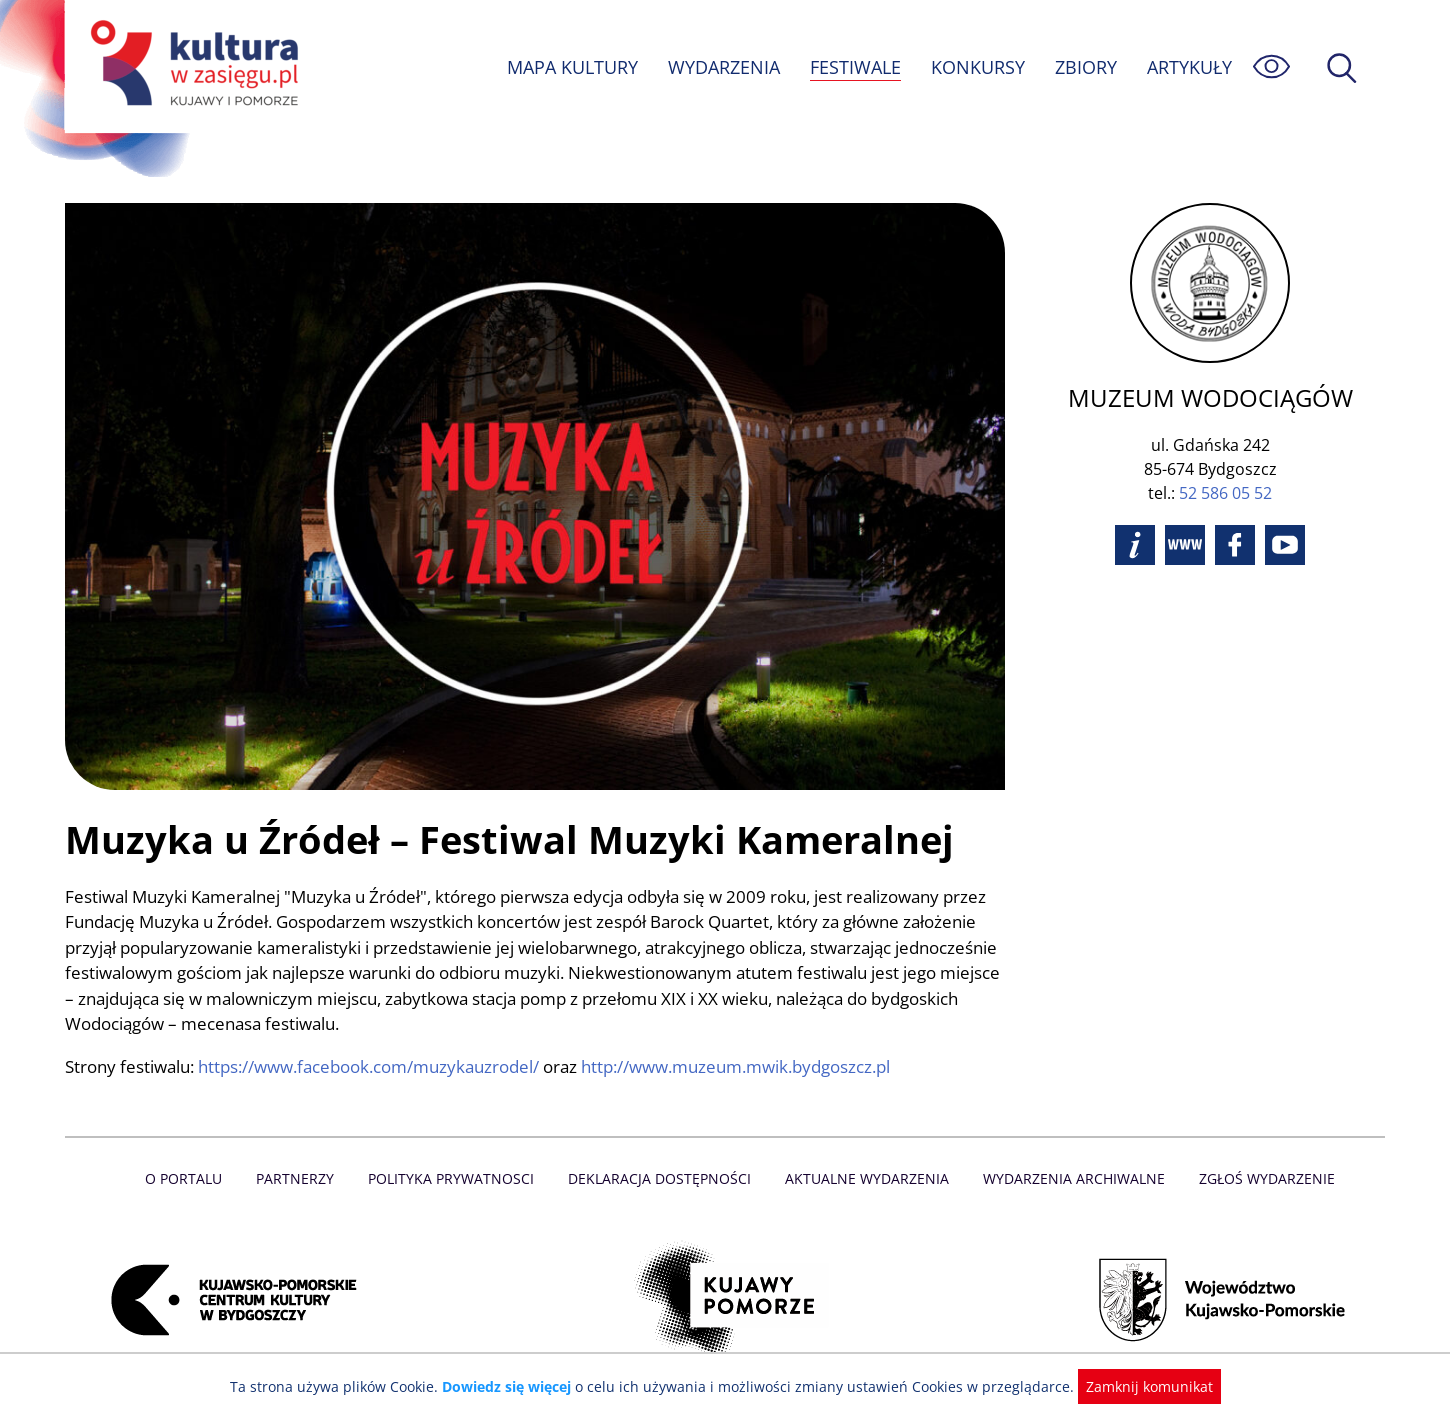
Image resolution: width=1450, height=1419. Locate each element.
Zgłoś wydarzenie (1259, 1178)
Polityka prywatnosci (455, 1178)
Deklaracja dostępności (661, 1178)
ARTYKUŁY (1189, 67)
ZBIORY (1085, 67)
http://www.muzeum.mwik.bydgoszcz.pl (748, 1066)
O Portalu (192, 1178)
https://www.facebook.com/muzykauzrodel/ (374, 1066)
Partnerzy (302, 1178)
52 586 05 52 (1225, 493)
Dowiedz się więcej (514, 1386)
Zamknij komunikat (1137, 1386)
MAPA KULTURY (570, 67)
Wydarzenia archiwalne (1068, 1178)
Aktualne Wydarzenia (865, 1178)
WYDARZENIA (722, 67)
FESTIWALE (855, 67)
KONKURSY (977, 67)
